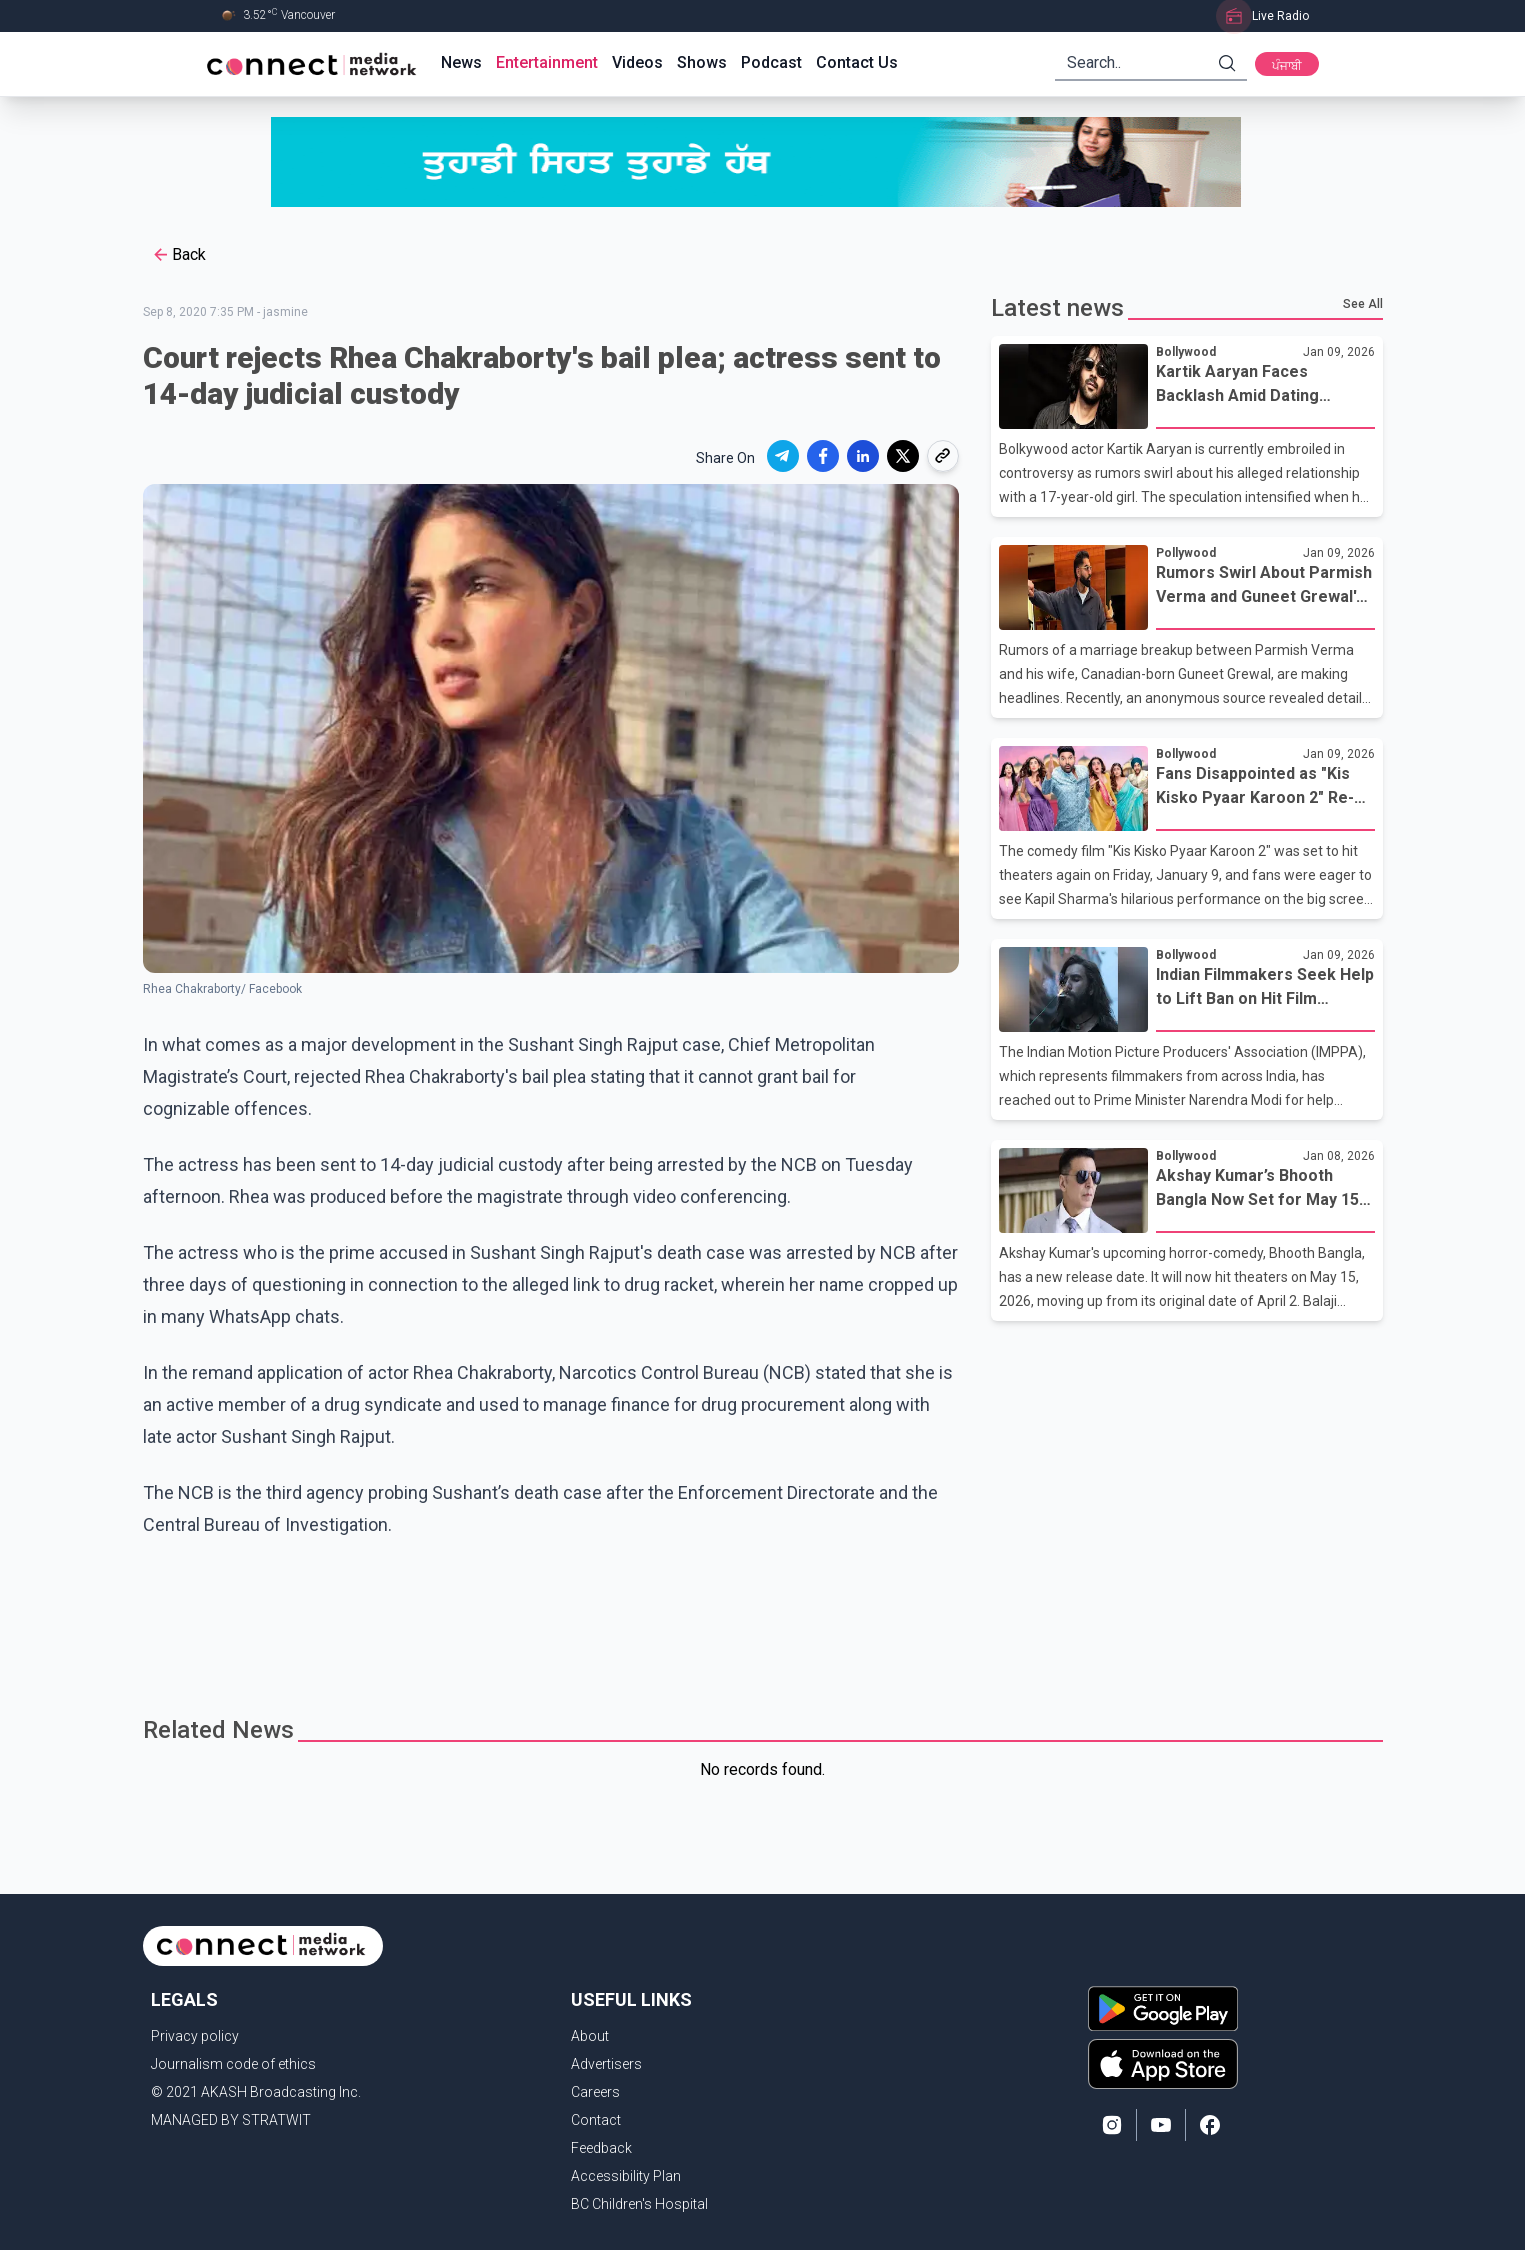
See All (1363, 304)
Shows (702, 62)
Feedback (601, 2148)
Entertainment (547, 62)
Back (178, 255)
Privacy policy (195, 2036)
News (461, 62)
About (590, 2036)
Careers (595, 2092)
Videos (637, 62)
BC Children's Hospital (639, 2204)
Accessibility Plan (626, 2176)
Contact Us (857, 62)
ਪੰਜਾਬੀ (1287, 66)
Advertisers (606, 2064)
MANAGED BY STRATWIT (231, 2120)
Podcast (771, 62)
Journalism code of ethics (233, 2064)
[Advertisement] (756, 1630)
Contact (596, 2120)
